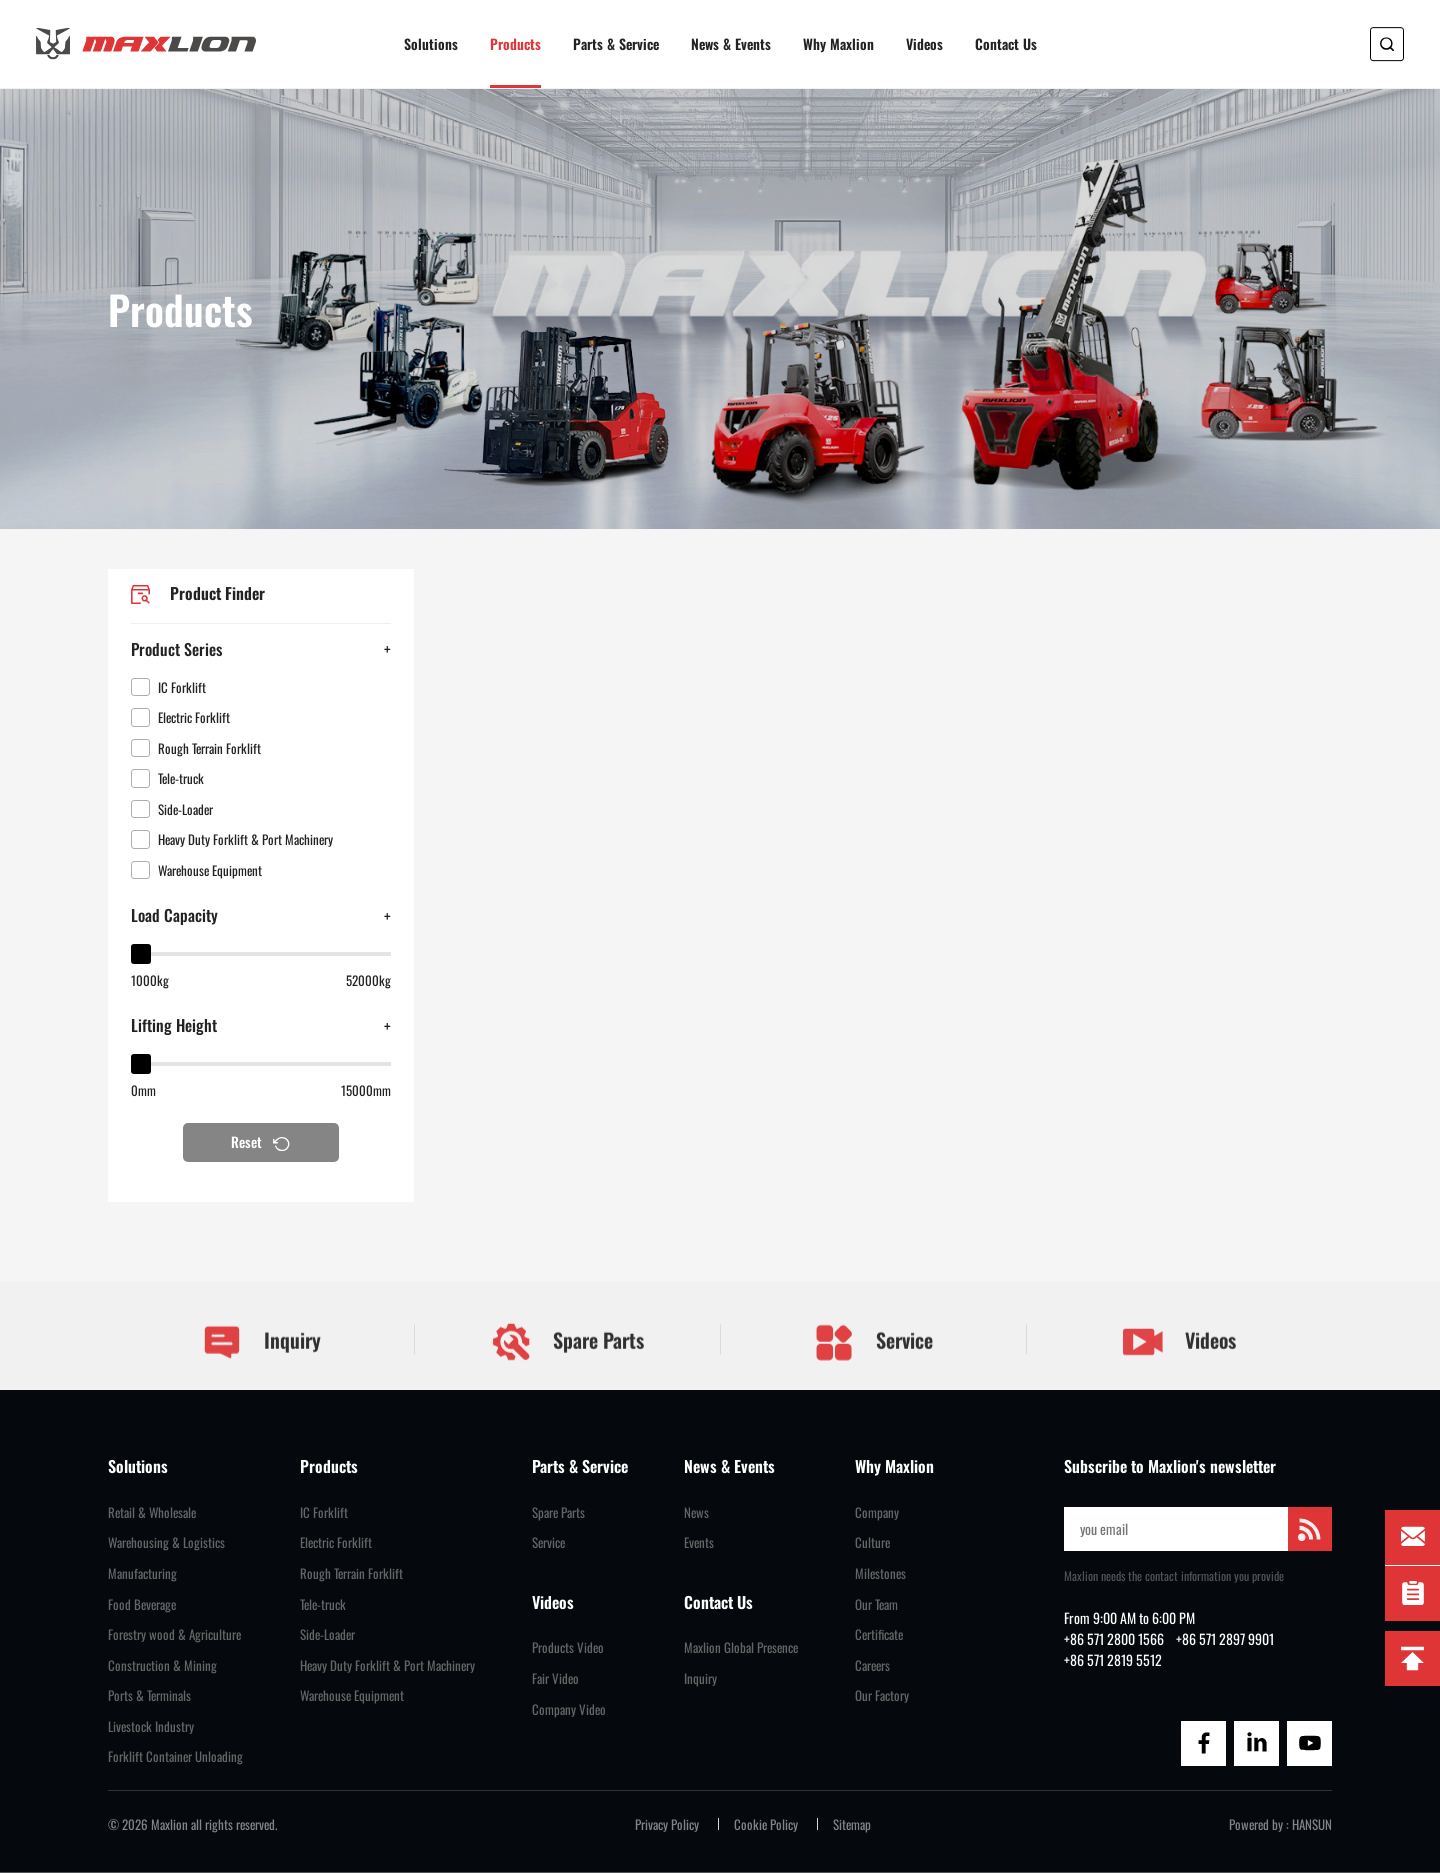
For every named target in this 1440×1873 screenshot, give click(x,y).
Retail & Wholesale (152, 1512)
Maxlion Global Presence (741, 1647)
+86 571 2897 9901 (1225, 1638)
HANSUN (1312, 1824)
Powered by (1256, 1824)
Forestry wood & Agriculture (174, 1634)
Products (515, 43)
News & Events (731, 43)
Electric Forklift (336, 1542)
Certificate (879, 1634)
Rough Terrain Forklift (351, 1573)
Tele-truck (323, 1604)
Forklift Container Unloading (175, 1756)
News (696, 1512)
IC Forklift (324, 1512)
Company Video (569, 1709)
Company (877, 1512)
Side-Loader (327, 1634)
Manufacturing (142, 1573)
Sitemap (852, 1824)
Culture (872, 1542)
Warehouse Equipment (352, 1695)
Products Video (568, 1647)
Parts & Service (616, 43)
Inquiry (261, 1369)
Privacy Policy (667, 1824)
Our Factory (882, 1695)
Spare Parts (567, 1368)
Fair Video (555, 1678)
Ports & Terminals (149, 1695)
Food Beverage (142, 1604)
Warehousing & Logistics (166, 1542)
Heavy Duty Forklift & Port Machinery (387, 1665)
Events (699, 1542)
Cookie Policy (766, 1824)
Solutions (431, 43)
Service (873, 1369)
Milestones (880, 1573)
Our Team (876, 1604)
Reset (261, 1142)
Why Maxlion (838, 43)
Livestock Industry (151, 1726)
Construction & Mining (162, 1665)
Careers (872, 1665)
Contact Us (1006, 43)
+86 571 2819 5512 (1113, 1659)
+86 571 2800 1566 (1114, 1638)
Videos (924, 43)
